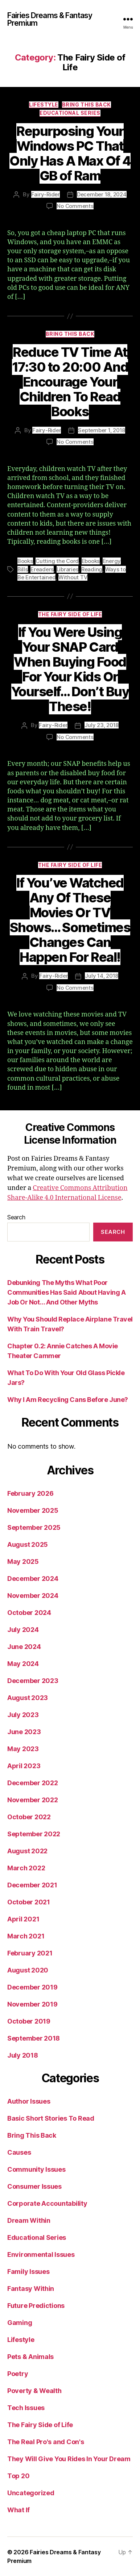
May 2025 (23, 1561)
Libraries (68, 569)
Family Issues (28, 2271)
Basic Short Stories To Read (50, 2118)
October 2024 (29, 1612)
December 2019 (32, 1987)
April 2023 (23, 1766)
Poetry (17, 2373)
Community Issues (36, 2169)
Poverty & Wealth (34, 2391)
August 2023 (27, 1698)
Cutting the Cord (57, 561)
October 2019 (28, 2021)
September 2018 (33, 2038)
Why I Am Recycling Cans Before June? (67, 1399)
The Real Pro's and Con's (45, 2442)
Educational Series (70, 113)
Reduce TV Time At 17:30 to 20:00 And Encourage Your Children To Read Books (70, 381)
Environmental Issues (41, 2254)
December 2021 (32, 1885)
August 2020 (27, 1970)
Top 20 (18, 2476)
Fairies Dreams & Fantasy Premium (49, 19)
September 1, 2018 (101, 430)
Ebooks (91, 561)
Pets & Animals (30, 2356)
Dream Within (28, 2220)
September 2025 (34, 1527)
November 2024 (32, 1595)
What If (18, 2510)
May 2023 (23, 1749)
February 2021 (30, 1953)
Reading (91, 569)
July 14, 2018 (101, 975)
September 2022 (33, 1834)
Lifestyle (43, 104)
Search (16, 1217)
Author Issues (28, 2101)
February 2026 (30, 1493)
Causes (19, 2152)
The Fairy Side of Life (70, 614)
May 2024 (23, 1663)
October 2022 (29, 1817)
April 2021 (23, 1919)
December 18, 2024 (102, 194)
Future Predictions (36, 2305)
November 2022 (32, 1800)
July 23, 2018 (102, 725)
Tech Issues (26, 2408)
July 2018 (22, 2055)
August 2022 (27, 1851)
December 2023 (32, 1680)
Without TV (72, 577)
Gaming (19, 2322)
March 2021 (25, 1936)
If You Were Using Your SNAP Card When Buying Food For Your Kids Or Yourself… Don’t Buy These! (70, 669)
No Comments (75, 206)
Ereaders (42, 569)
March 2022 (26, 1868)
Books (25, 561)
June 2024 (24, 1646)
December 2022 (32, 1783)
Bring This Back (86, 104)
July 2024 (23, 1629)
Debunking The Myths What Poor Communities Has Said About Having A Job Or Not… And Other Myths (66, 1292)
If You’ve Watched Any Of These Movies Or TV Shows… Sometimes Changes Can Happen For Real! (70, 920)
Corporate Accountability (47, 2203)
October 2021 (28, 1902)
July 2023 (23, 1715)
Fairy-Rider (45, 194)
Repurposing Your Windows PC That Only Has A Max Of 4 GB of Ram (70, 153)
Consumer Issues (34, 2186)
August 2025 (27, 1544)
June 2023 (24, 1732)
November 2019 (32, 2004)
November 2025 (32, 1510)
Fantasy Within (30, 2288)
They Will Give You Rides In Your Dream (69, 2459)
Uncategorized (30, 2493)
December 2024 (32, 1578)
